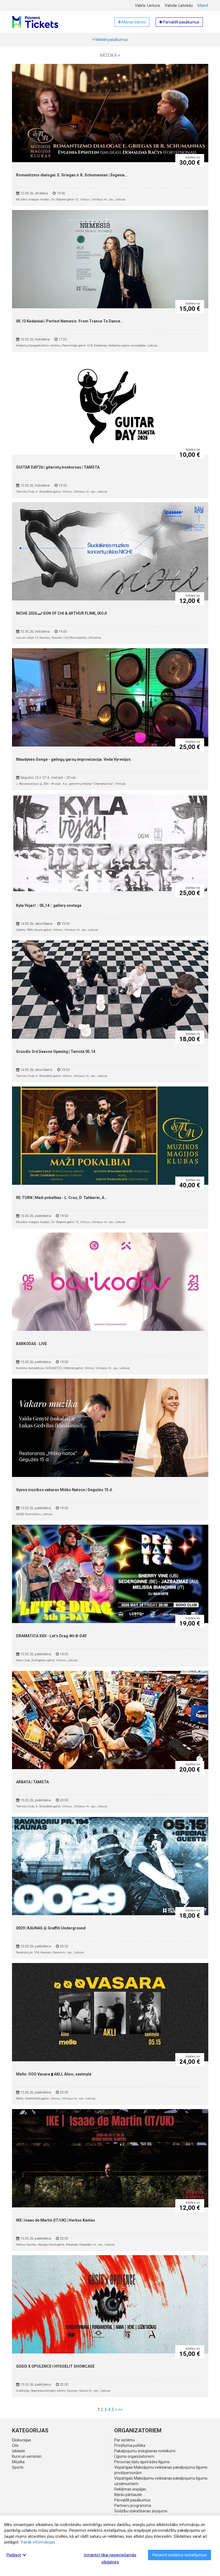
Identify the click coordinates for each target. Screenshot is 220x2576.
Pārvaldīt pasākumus (132, 2500)
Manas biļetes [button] (132, 22)
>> (120, 2409)
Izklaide (18, 2451)
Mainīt (203, 5)
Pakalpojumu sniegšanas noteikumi (144, 2451)
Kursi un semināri (26, 2456)
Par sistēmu (124, 2440)
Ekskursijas (21, 2440)
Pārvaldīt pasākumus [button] (179, 22)
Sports (17, 2467)
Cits (15, 2445)
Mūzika (110, 55)
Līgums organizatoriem (134, 2456)
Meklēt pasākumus (110, 39)
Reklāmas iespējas (130, 2489)
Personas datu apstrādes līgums (142, 2462)
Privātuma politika (129, 2445)
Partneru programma (132, 2505)
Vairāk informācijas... (39, 2542)
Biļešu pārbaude (128, 2494)
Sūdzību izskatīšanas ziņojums (140, 2511)
